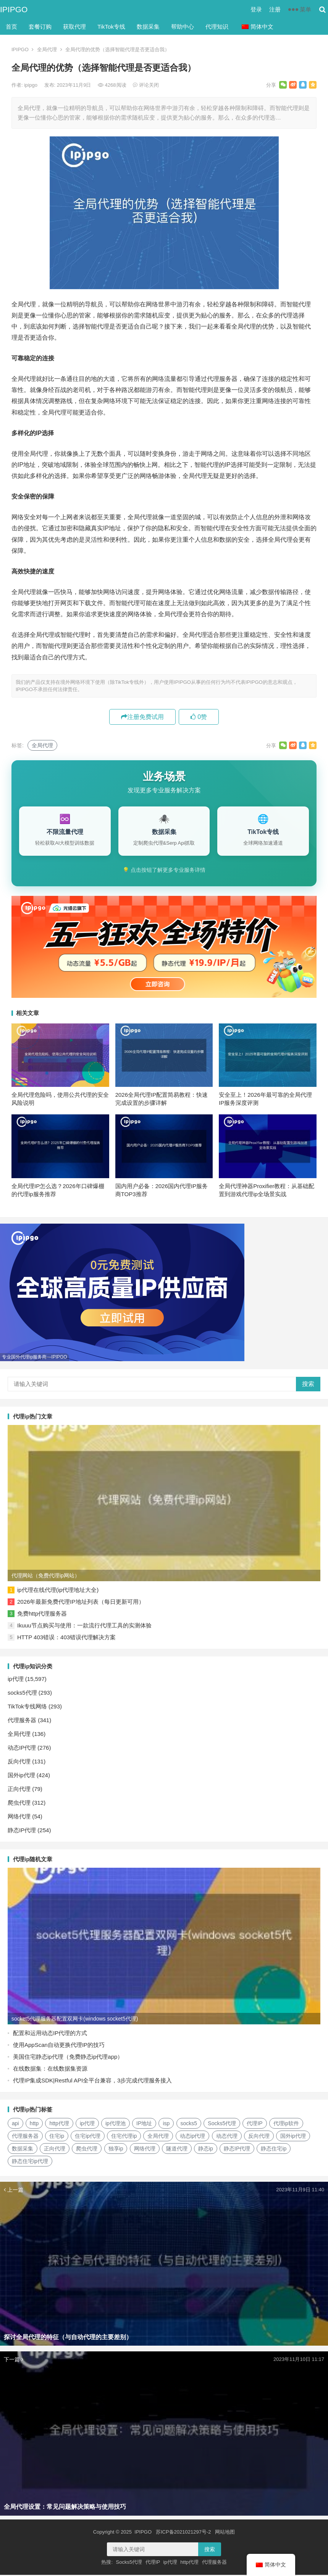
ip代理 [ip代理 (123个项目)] (87, 2124)
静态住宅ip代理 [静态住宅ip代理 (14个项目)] (30, 2162)
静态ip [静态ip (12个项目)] (205, 2150)
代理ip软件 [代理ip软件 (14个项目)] (286, 2124)
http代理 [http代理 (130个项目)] (59, 2124)
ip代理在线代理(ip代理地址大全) (58, 1591)
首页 (11, 26)
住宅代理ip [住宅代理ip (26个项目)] (124, 2137)
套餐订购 (40, 26)
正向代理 (19, 1790)
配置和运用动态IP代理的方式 (50, 2034)
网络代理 (19, 1817)
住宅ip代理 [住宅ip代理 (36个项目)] (87, 2137)
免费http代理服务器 (42, 1614)
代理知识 (216, 26)
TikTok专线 (111, 26)
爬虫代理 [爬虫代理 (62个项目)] (86, 2150)
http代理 (189, 2563)
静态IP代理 (22, 1831)
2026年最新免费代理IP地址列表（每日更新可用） (80, 1603)
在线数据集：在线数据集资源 (50, 2069)
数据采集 (148, 26)
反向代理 (19, 1762)
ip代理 (16, 1680)
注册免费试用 (142, 717)
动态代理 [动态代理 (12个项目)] (227, 2137)
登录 (256, 9)
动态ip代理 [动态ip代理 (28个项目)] (192, 2137)
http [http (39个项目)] (34, 2124)
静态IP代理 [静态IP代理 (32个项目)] (237, 2150)
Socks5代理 (129, 2563)
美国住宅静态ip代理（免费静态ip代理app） (68, 2058)
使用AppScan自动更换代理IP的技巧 (59, 2046)
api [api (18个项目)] (15, 2124)
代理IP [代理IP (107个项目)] (254, 2124)
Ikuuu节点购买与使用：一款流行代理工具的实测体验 (84, 1626)
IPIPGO (13, 9)
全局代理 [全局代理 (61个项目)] (158, 2137)
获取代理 (74, 26)
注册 (275, 9)
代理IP (152, 2563)
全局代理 (47, 49)
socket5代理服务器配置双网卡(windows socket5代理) (74, 2020)
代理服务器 (22, 1721)
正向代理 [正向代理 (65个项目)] (54, 2150)
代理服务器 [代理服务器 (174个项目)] (25, 2137)
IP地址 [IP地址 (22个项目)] (144, 2124)
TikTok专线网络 (27, 1707)
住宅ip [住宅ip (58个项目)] (56, 2137)
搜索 (308, 1385)
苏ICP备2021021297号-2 (183, 2533)
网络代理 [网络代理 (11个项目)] (144, 2150)
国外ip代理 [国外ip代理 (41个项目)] (293, 2137)
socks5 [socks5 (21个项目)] (189, 2124)
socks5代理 (22, 1693)
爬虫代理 (19, 1803)
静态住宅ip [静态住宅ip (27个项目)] (273, 2150)
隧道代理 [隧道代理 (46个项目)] (176, 2150)
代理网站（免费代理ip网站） (45, 1577)
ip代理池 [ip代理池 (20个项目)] (115, 2124)
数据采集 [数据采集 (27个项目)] (22, 2150)
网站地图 (225, 2533)
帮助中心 (182, 26)
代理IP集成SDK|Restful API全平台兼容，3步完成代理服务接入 (92, 2081)
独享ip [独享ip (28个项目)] (115, 2150)
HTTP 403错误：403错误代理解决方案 (66, 1638)
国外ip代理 (21, 1776)
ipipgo (31, 85)
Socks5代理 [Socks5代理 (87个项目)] (222, 2124)
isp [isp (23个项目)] (166, 2124)
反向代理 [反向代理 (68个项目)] (259, 2137)
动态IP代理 (22, 1748)
